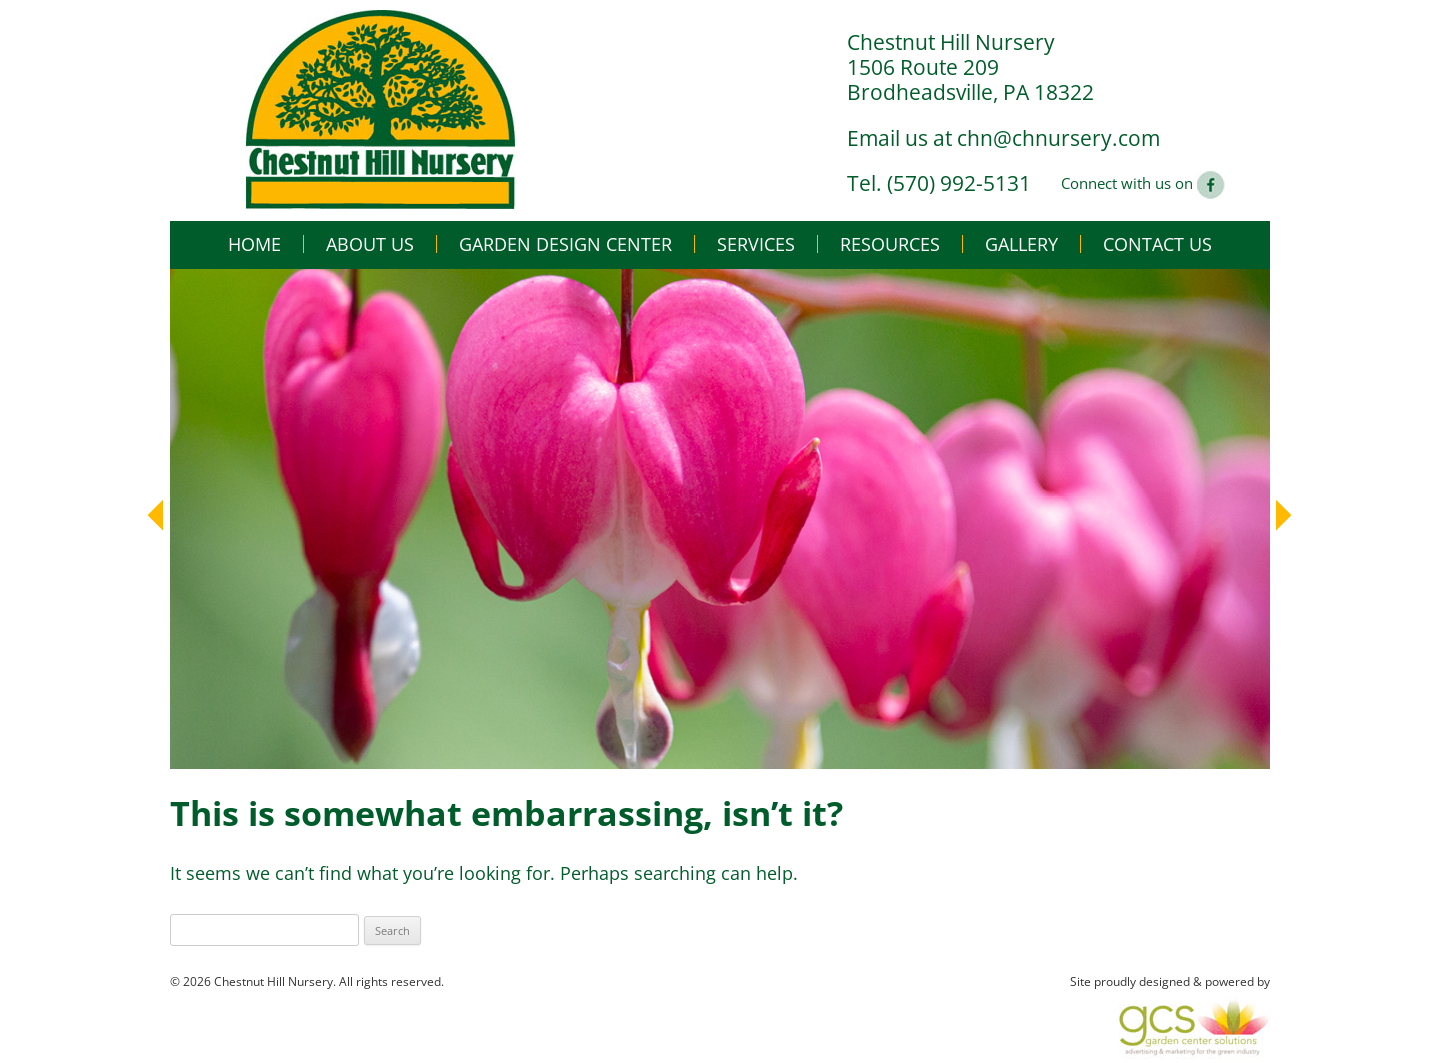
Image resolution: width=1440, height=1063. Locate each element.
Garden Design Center (565, 244)
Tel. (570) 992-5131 (939, 183)
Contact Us (1157, 244)
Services (756, 244)
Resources (890, 244)
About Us (370, 244)
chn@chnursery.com (1058, 138)
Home (254, 244)
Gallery (1021, 244)
